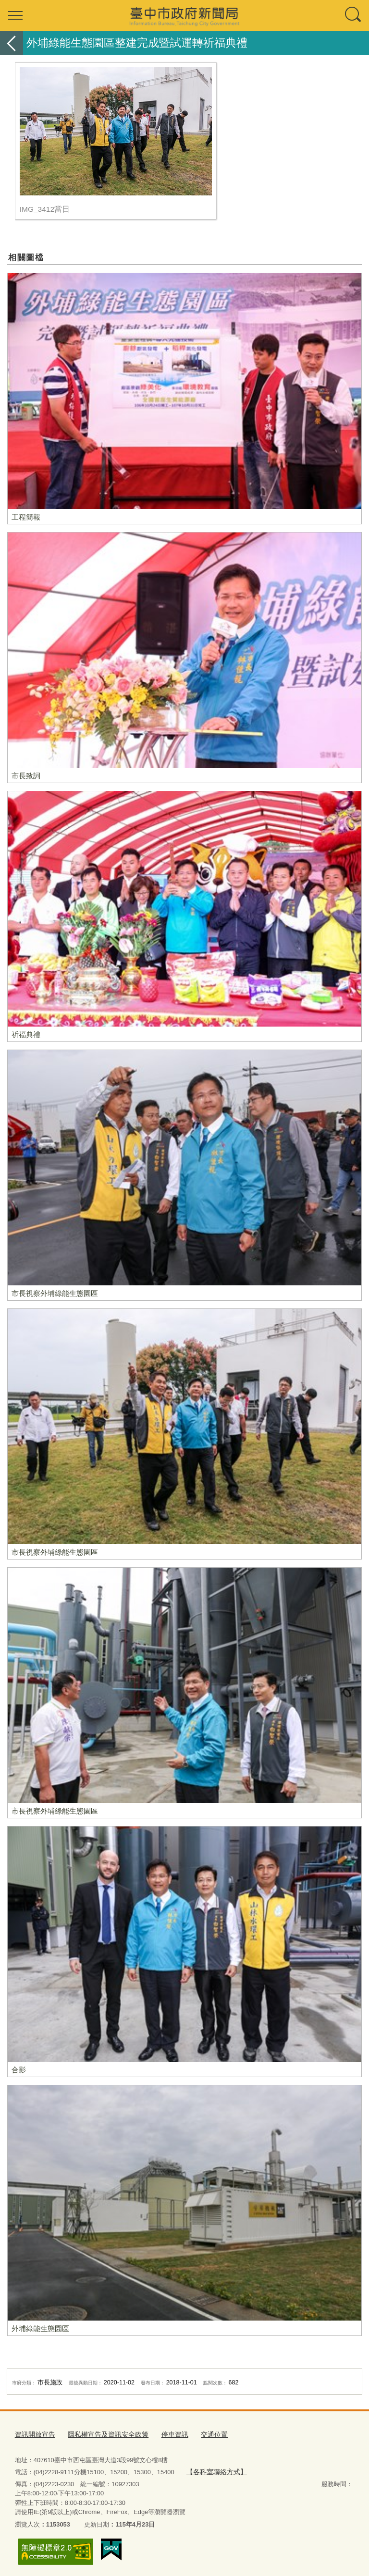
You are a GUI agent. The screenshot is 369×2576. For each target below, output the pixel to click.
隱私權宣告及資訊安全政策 (102, 2433)
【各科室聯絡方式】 (214, 2469)
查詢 (353, 15)
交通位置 (202, 2433)
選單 (15, 15)
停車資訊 (165, 2433)
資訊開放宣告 (33, 2433)
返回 (11, 43)
